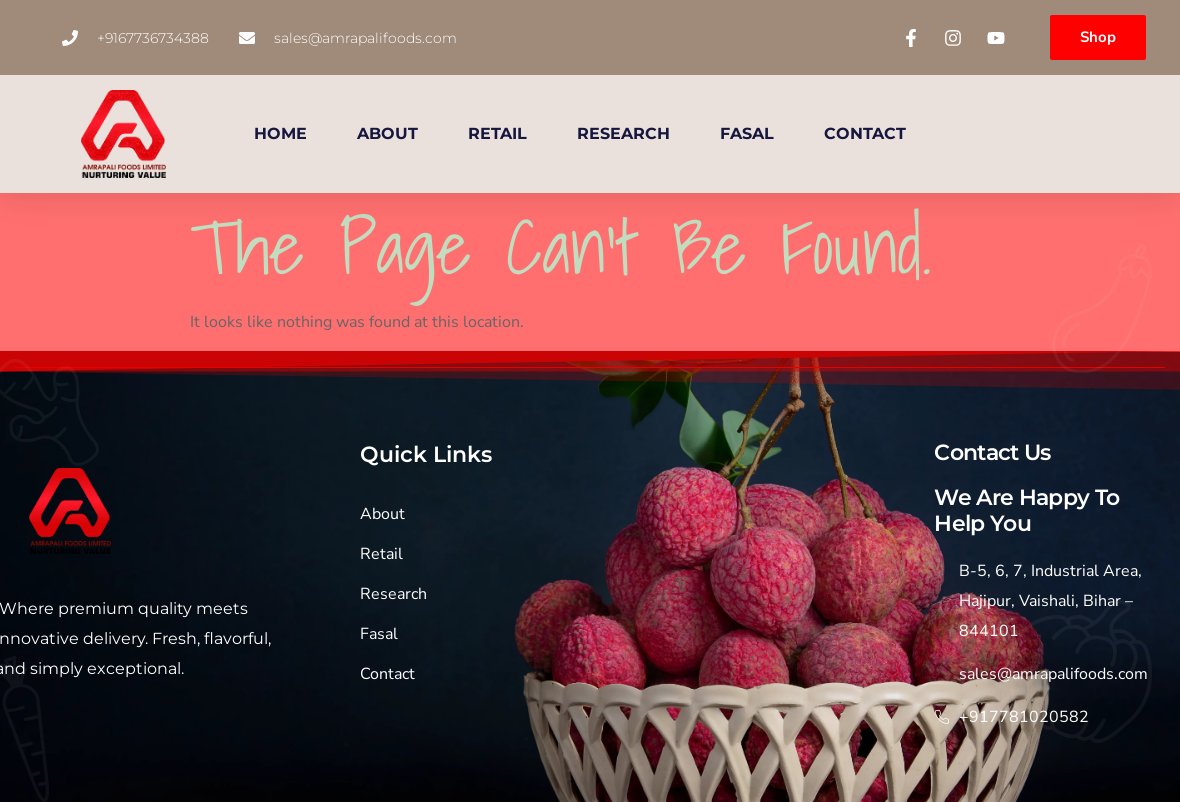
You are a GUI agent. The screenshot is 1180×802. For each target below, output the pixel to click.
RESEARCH (623, 133)
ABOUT (387, 133)
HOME (280, 133)
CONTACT (865, 133)
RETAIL (497, 133)
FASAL (747, 133)
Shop (1098, 37)
